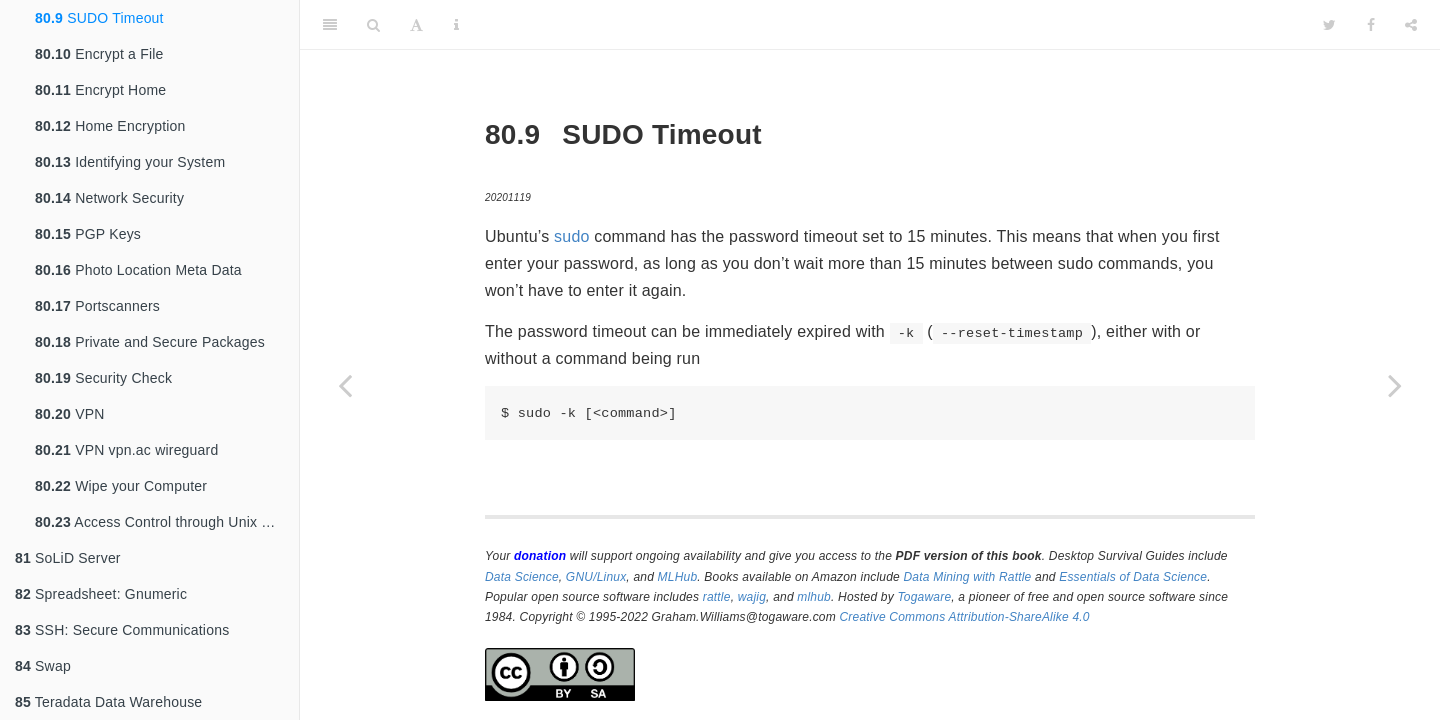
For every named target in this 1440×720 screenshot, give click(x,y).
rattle (717, 597)
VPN (70, 414)
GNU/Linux (596, 577)
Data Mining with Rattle (968, 577)
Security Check (103, 378)
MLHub (678, 577)
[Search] (373, 25)
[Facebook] (1371, 25)
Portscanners (97, 306)
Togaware (924, 597)
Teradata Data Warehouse (108, 702)
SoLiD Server (68, 558)
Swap (43, 666)
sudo (572, 236)
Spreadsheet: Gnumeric (101, 594)
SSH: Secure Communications (122, 630)
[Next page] (1395, 385)
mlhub (814, 597)
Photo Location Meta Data (138, 270)
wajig (752, 597)
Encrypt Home (100, 90)
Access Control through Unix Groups (167, 522)
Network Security (109, 198)
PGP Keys (88, 234)
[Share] (1411, 25)
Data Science (522, 577)
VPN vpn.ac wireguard (126, 450)
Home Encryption (110, 126)
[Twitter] (1329, 25)
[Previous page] (345, 385)
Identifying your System (130, 162)
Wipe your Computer (121, 486)
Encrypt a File (99, 54)
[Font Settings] (416, 25)
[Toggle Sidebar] (330, 25)
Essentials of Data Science (1133, 577)
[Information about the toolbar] (456, 25)
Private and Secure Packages (150, 342)
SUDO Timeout (99, 18)
